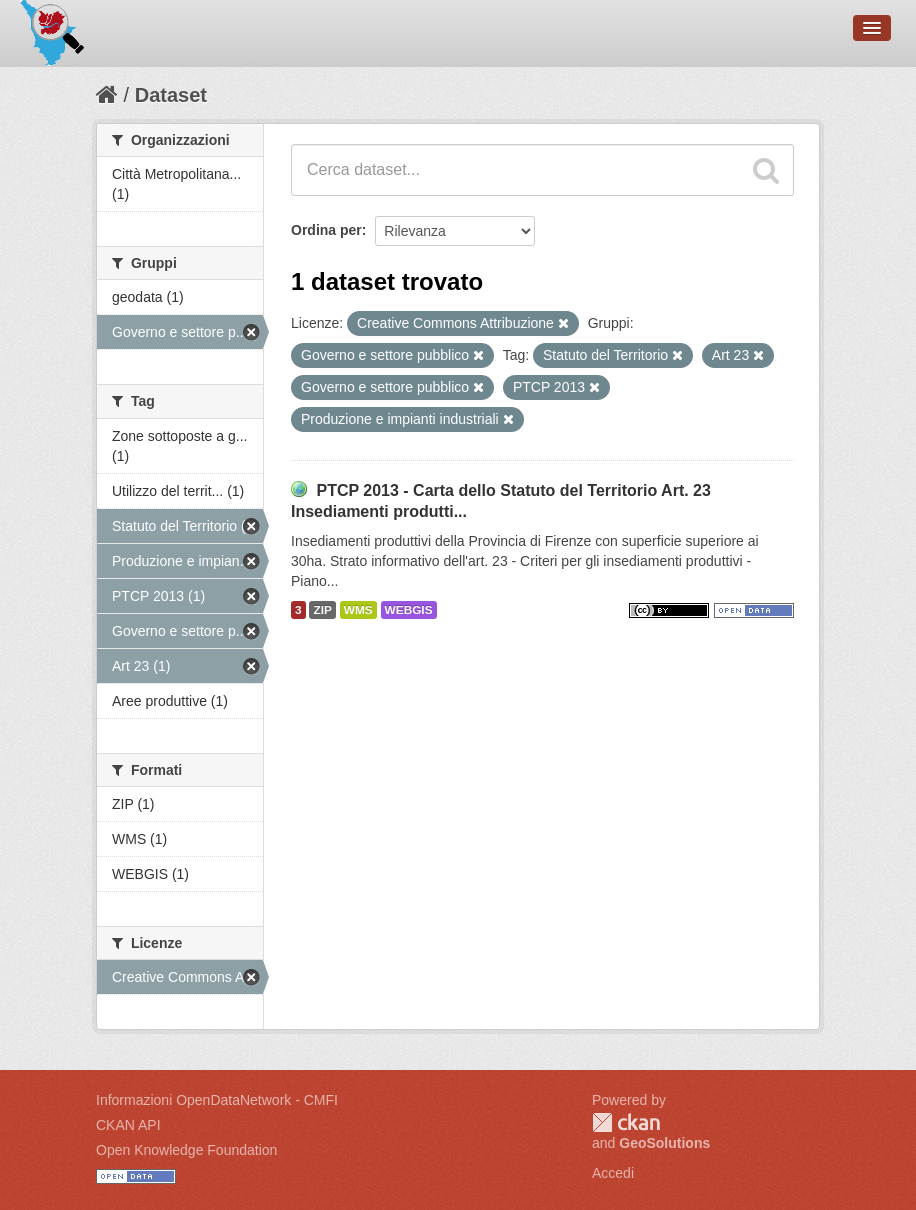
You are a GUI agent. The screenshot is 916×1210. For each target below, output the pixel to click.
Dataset (171, 95)
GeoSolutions (664, 1143)
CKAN (626, 1122)
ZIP (322, 610)
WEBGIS (409, 610)
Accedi (613, 1173)
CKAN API (128, 1125)
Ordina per (326, 230)
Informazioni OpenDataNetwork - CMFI (217, 1100)
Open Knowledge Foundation (186, 1150)
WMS (358, 610)
